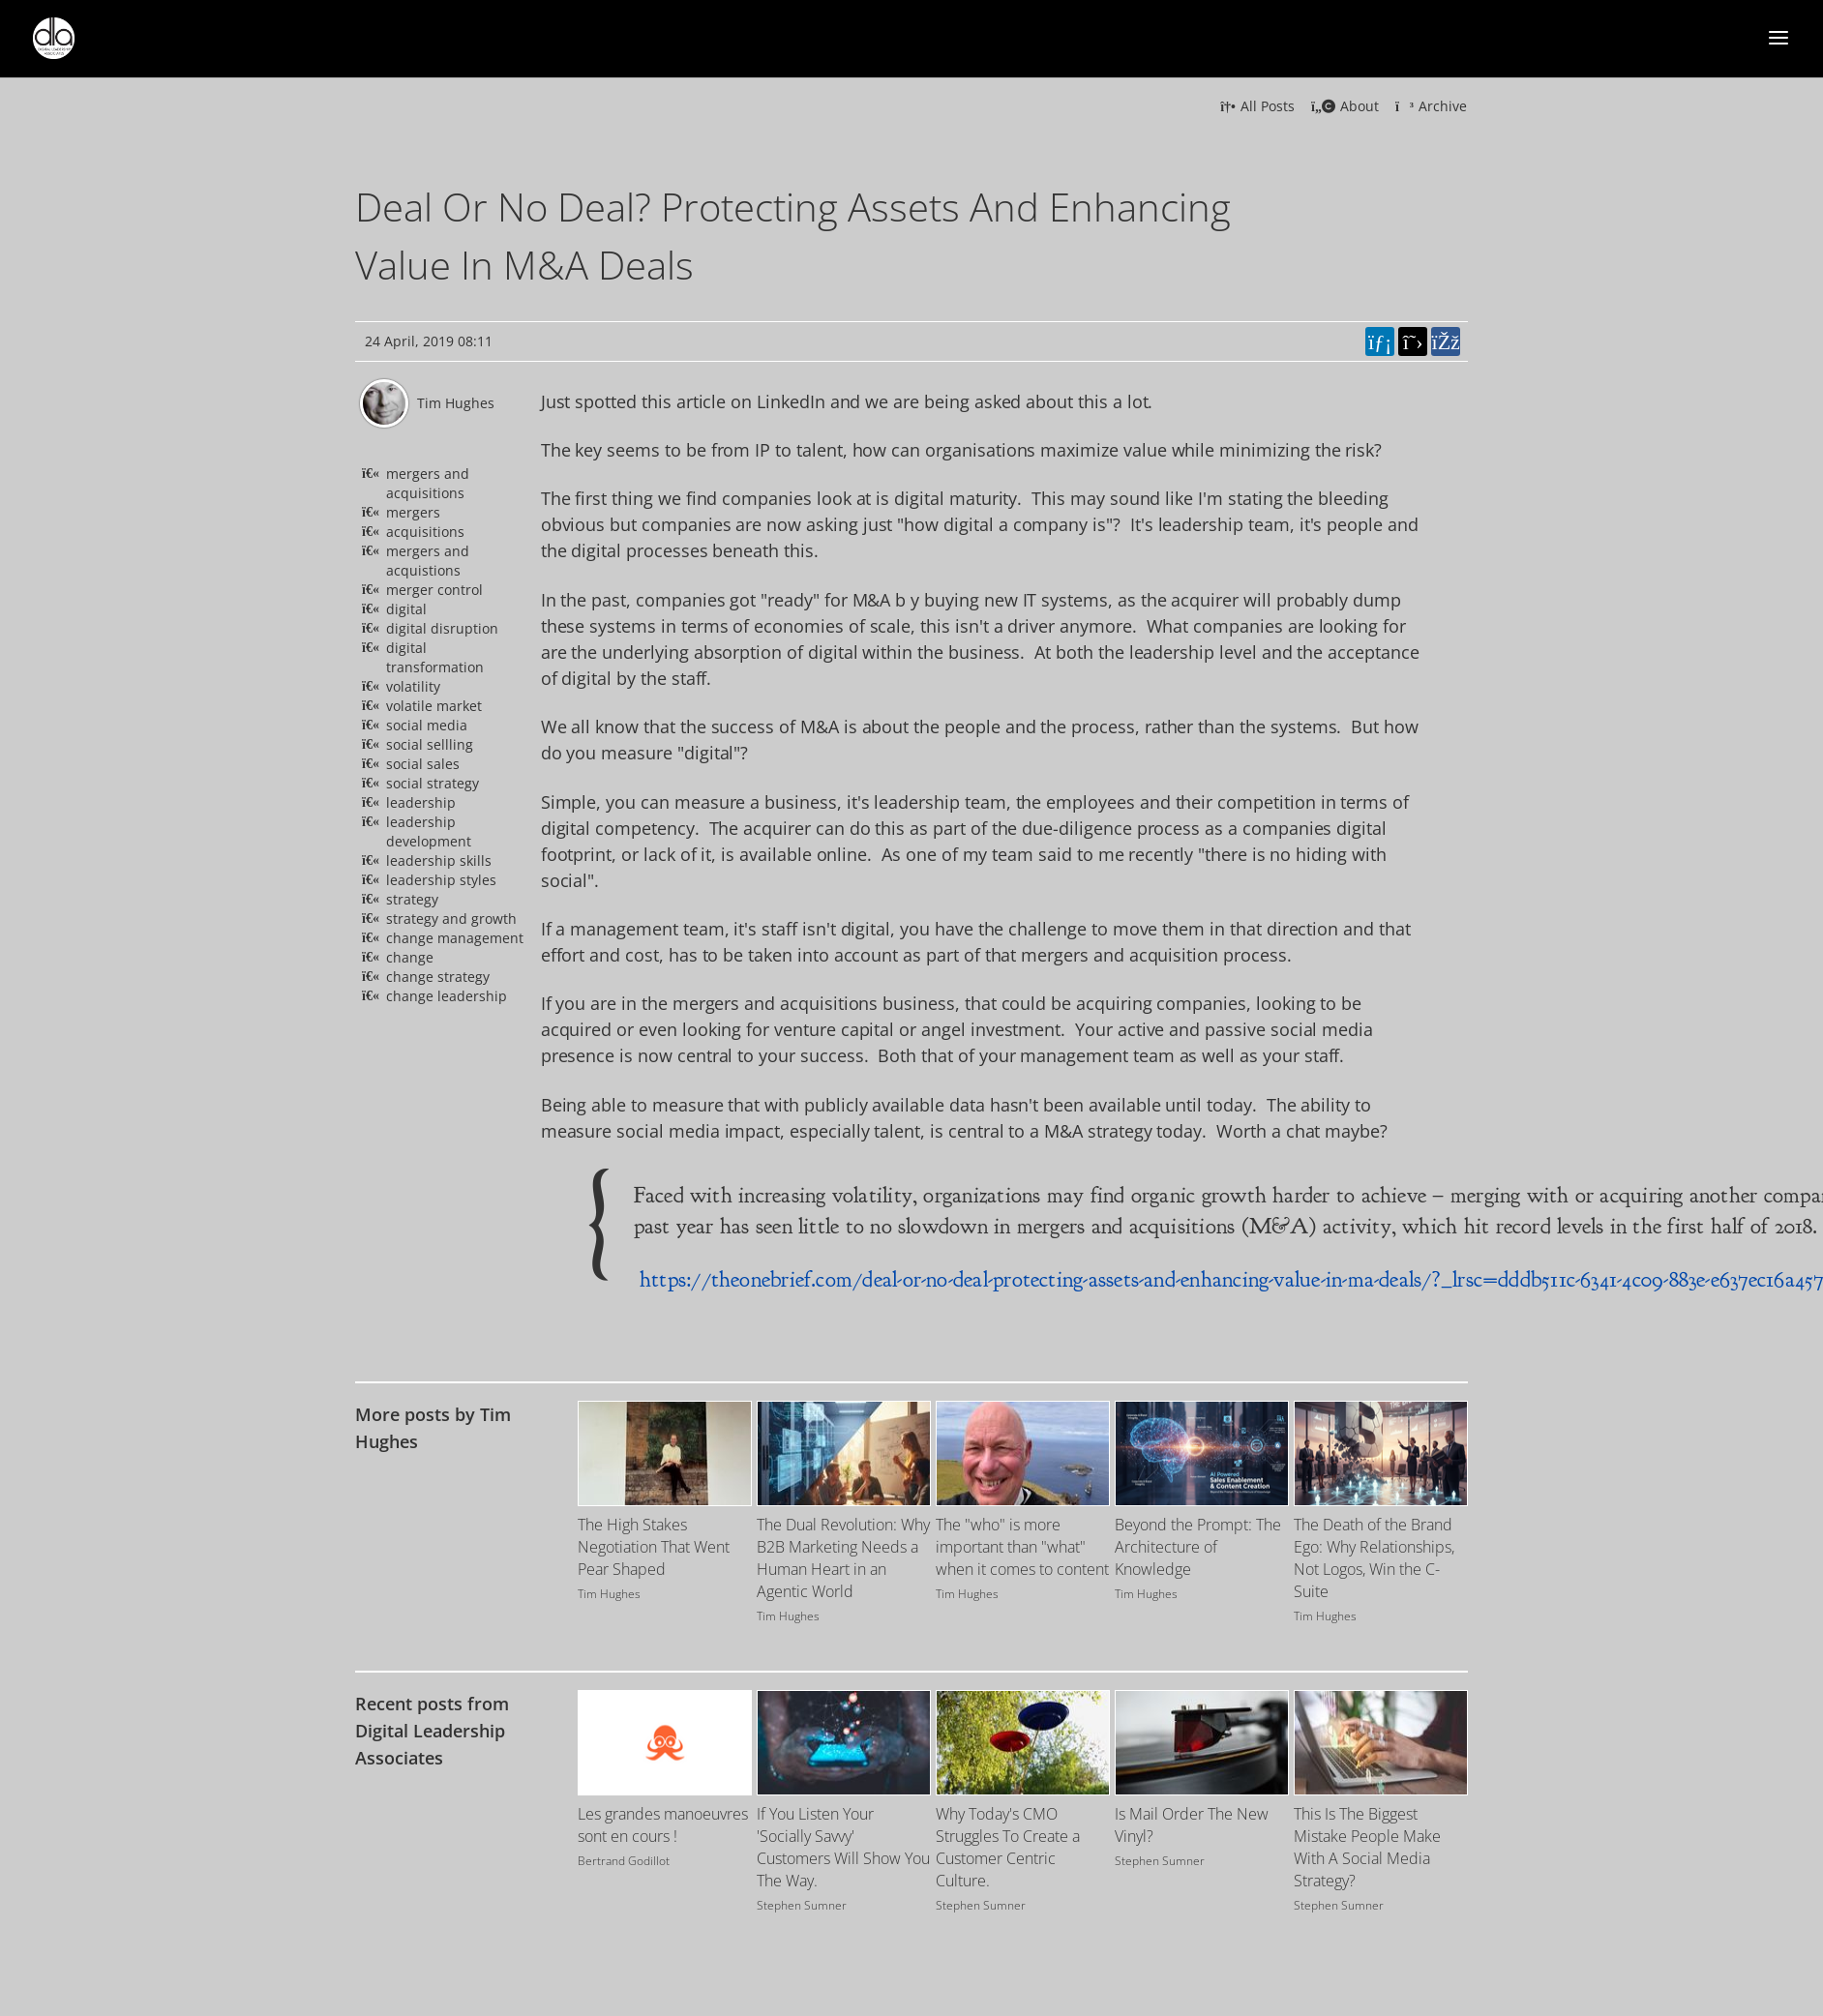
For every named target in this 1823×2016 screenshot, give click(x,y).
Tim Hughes (455, 403)
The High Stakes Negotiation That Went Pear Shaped (654, 1547)
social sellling (429, 744)
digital (406, 609)
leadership (421, 802)
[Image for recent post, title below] (665, 1742)
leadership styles (441, 880)
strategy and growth (451, 918)
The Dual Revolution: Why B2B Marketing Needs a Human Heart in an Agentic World (843, 1558)
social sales (423, 764)
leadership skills (439, 860)
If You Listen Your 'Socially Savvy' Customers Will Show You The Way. (843, 1847)
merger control (434, 589)
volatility (413, 686)
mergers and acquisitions (427, 483)
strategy (412, 899)
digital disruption (442, 628)
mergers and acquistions (427, 560)
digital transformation (435, 657)
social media (426, 725)
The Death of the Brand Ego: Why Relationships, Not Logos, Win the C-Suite (1374, 1558)
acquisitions (425, 531)
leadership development (428, 831)
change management (454, 938)
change (409, 957)
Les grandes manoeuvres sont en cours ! (663, 1825)
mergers (413, 512)
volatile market (434, 706)
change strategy (438, 976)
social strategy (432, 783)
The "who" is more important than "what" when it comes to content (1022, 1547)
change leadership (446, 996)
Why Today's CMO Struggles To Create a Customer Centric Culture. (1008, 1847)
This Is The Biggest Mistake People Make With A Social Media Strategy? (1367, 1847)
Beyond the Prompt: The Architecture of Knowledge (1198, 1547)
